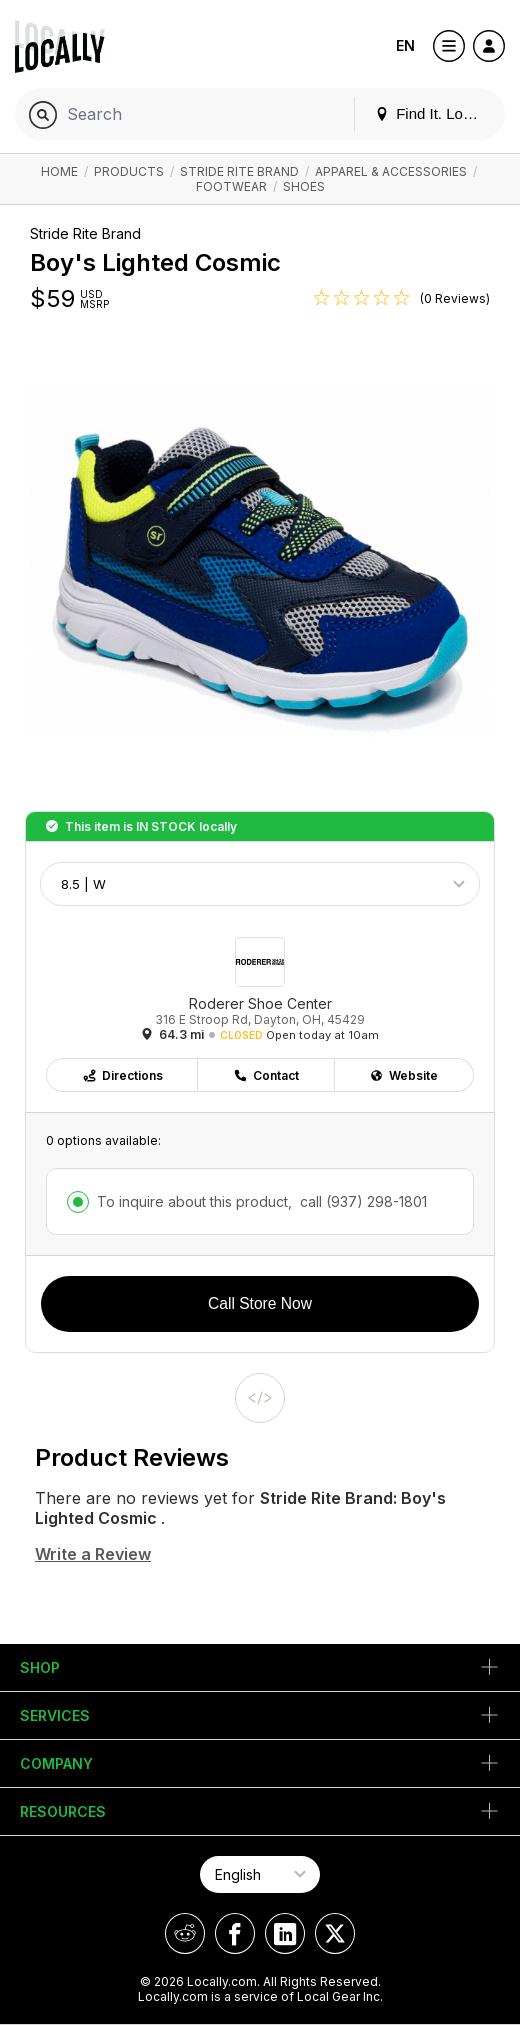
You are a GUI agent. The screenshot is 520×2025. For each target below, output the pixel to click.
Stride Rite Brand (239, 171)
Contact (266, 1075)
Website (403, 1075)
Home (59, 171)
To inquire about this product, (262, 1201)
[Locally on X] (335, 1933)
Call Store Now (260, 1303)
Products (129, 171)
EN (405, 45)
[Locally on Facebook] (235, 1933)
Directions (122, 1075)
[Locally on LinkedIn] (285, 1933)
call (361, 1201)
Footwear (231, 186)
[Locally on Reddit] (185, 1933)
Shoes (304, 186)
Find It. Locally (434, 113)
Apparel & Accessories (391, 171)
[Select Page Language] (260, 1874)
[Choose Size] (260, 884)
